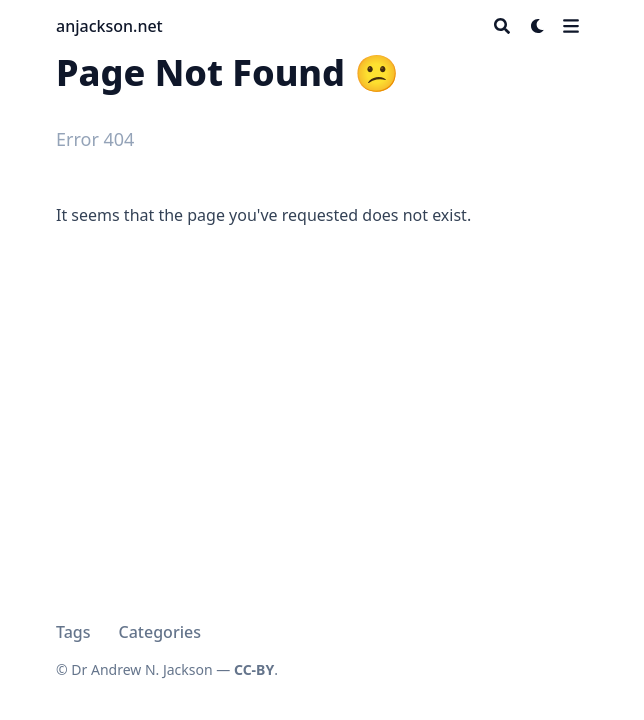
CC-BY (254, 669)
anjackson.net (109, 26)
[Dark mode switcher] (538, 26)
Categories (160, 632)
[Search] (502, 26)
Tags (73, 632)
